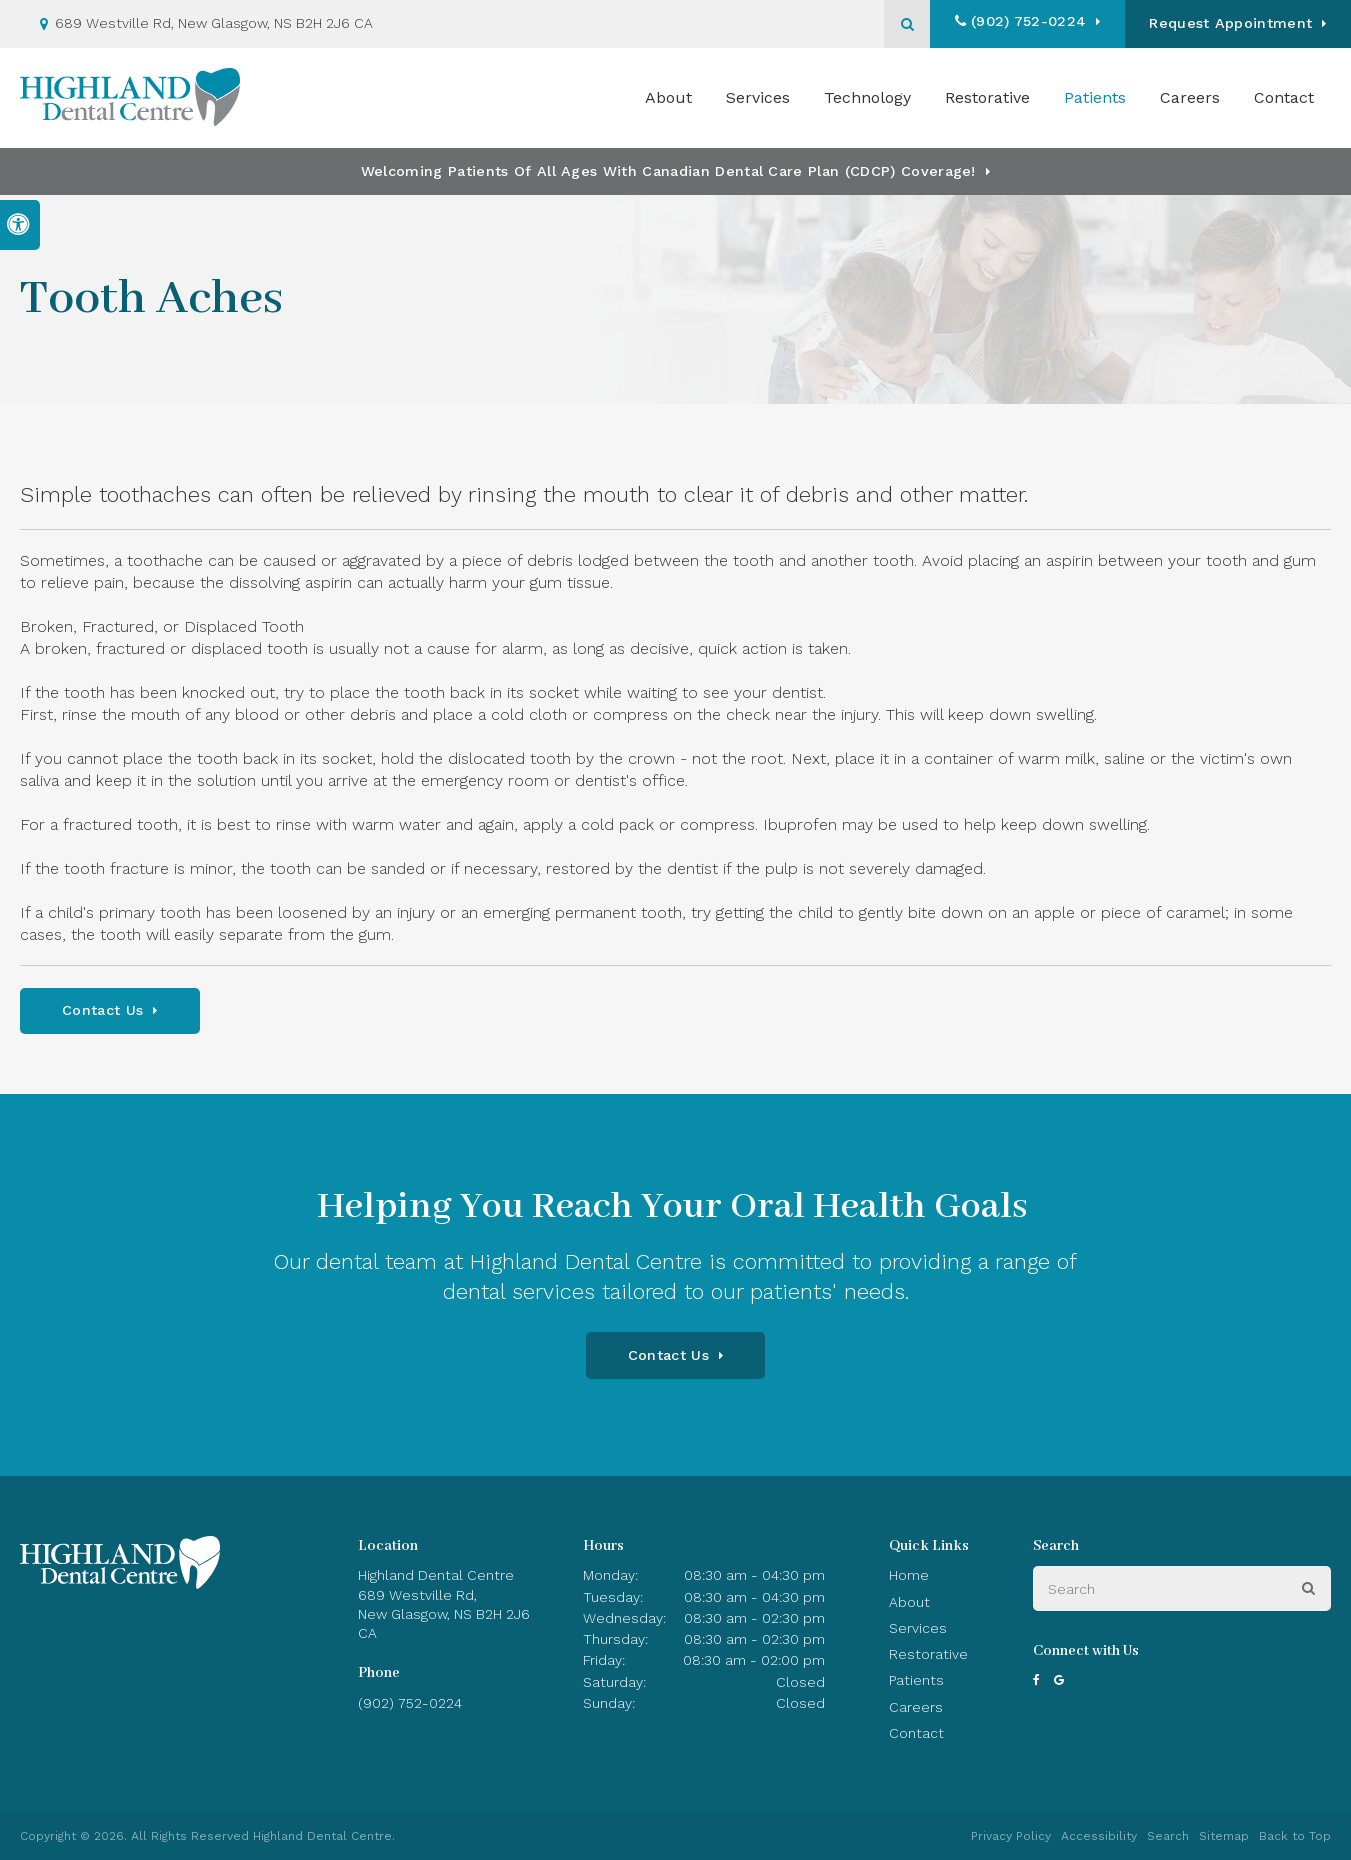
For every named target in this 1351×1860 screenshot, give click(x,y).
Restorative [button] (987, 97)
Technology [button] (867, 97)
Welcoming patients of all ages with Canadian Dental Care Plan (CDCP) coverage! (668, 171)
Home (909, 1575)
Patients (916, 1680)
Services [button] (758, 97)
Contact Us (102, 1010)
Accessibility (1099, 1836)
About (909, 1602)
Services (918, 1628)
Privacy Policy (1011, 1836)
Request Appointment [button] (1230, 23)
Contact (1284, 97)
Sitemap (1224, 1836)
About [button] (668, 97)
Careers (1190, 97)
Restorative (928, 1654)
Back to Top (1295, 1836)
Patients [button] (1095, 97)
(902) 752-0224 (1026, 21)
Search (1168, 1836)
